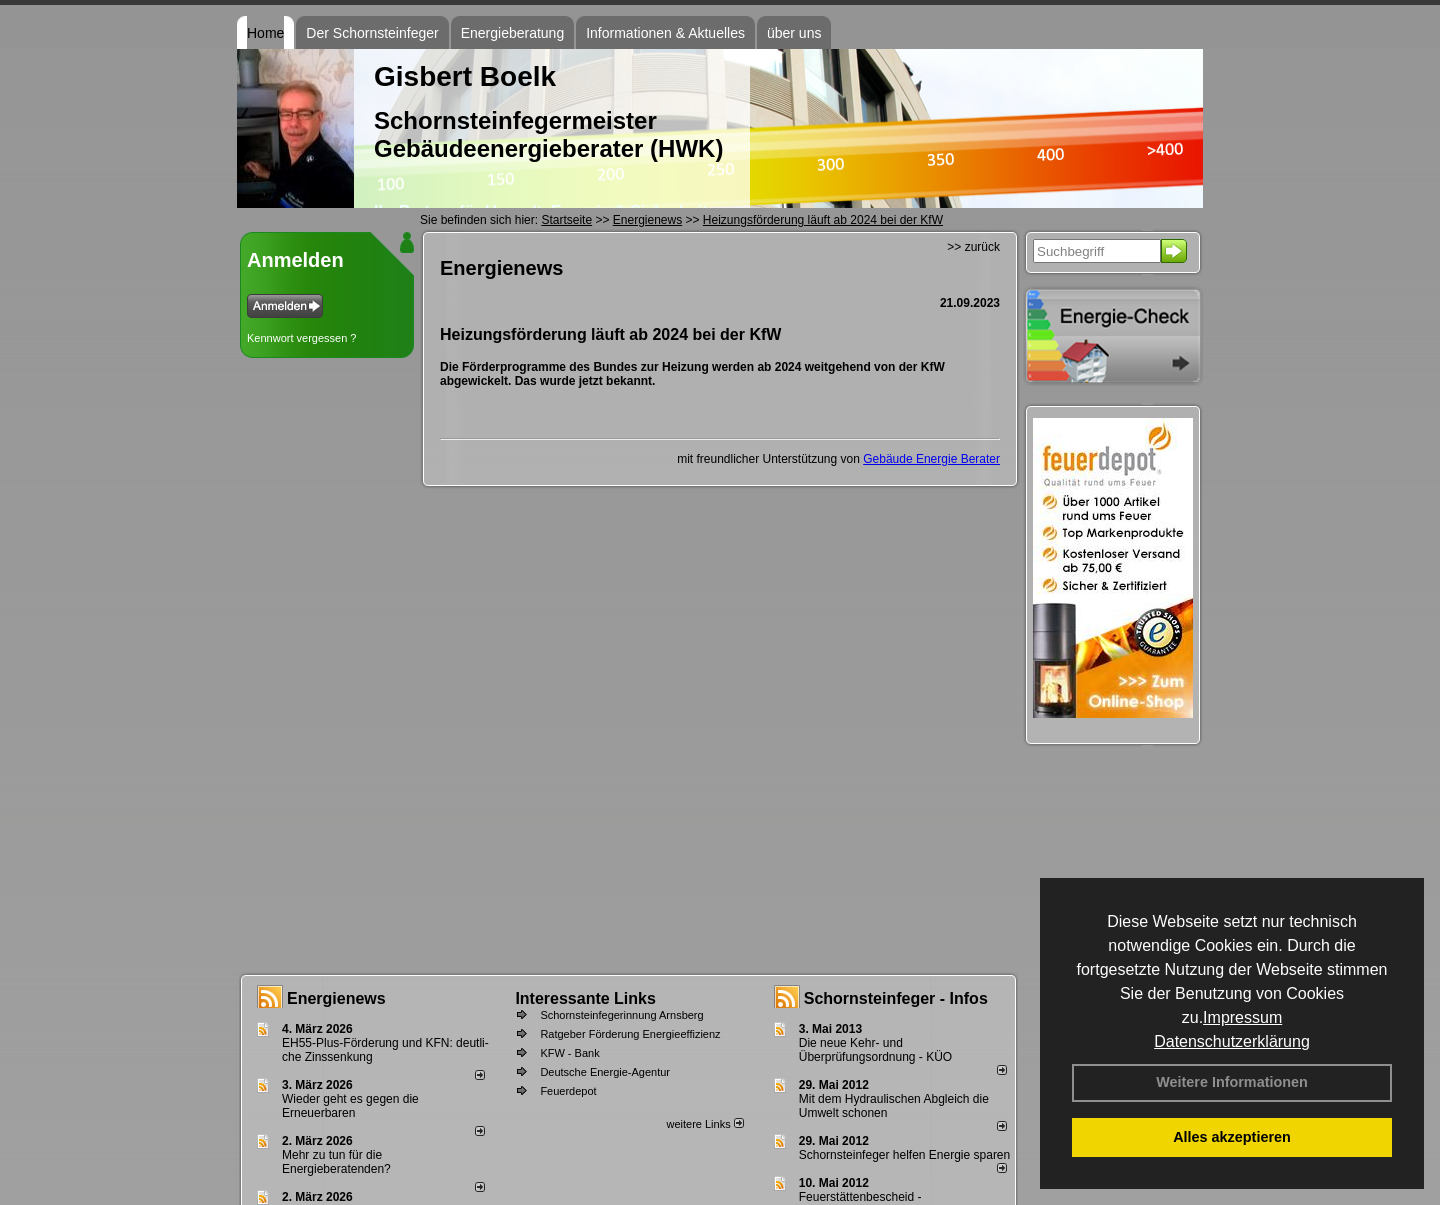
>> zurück (973, 247)
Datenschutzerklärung (1232, 1041)
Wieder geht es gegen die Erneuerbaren (350, 1106)
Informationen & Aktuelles (665, 33)
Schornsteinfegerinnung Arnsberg (621, 1015)
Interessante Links (585, 998)
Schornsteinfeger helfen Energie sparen (904, 1155)
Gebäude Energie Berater (931, 459)
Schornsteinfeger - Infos (896, 998)
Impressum (1242, 1017)
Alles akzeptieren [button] (1232, 1137)
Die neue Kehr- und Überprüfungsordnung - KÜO (875, 1050)
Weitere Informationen (1232, 1082)
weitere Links (704, 1124)
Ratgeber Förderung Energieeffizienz (630, 1034)
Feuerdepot (568, 1091)
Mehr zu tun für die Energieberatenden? (336, 1162)
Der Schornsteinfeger (372, 33)
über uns (794, 33)
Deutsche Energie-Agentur (605, 1072)
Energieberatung (513, 33)
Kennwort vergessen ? (301, 338)
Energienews (336, 998)
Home (265, 33)
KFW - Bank (569, 1053)
